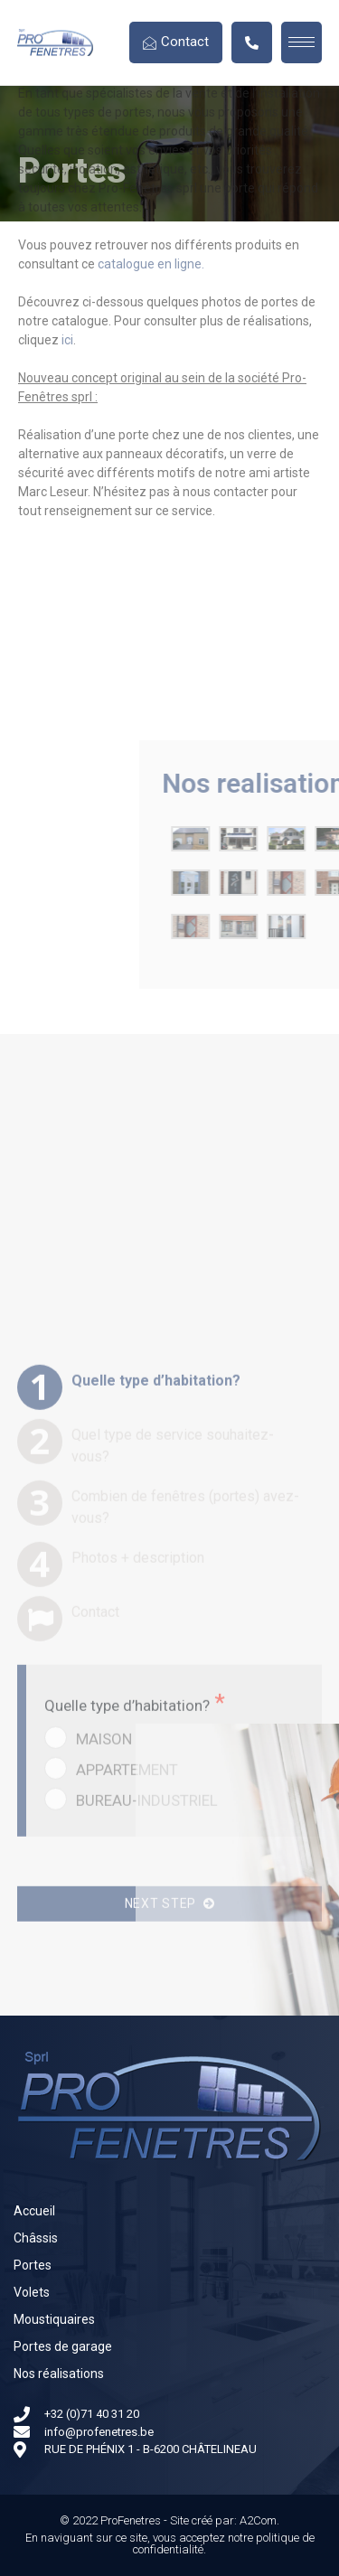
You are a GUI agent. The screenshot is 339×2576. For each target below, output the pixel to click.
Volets (32, 2292)
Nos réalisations (59, 2373)
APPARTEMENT (127, 2012)
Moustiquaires (54, 2319)
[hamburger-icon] (301, 42)
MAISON (104, 1981)
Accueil (34, 2211)
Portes (33, 2265)
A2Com (258, 2520)
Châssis (36, 2238)
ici (67, 148)
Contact (176, 41)
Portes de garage (63, 2346)
